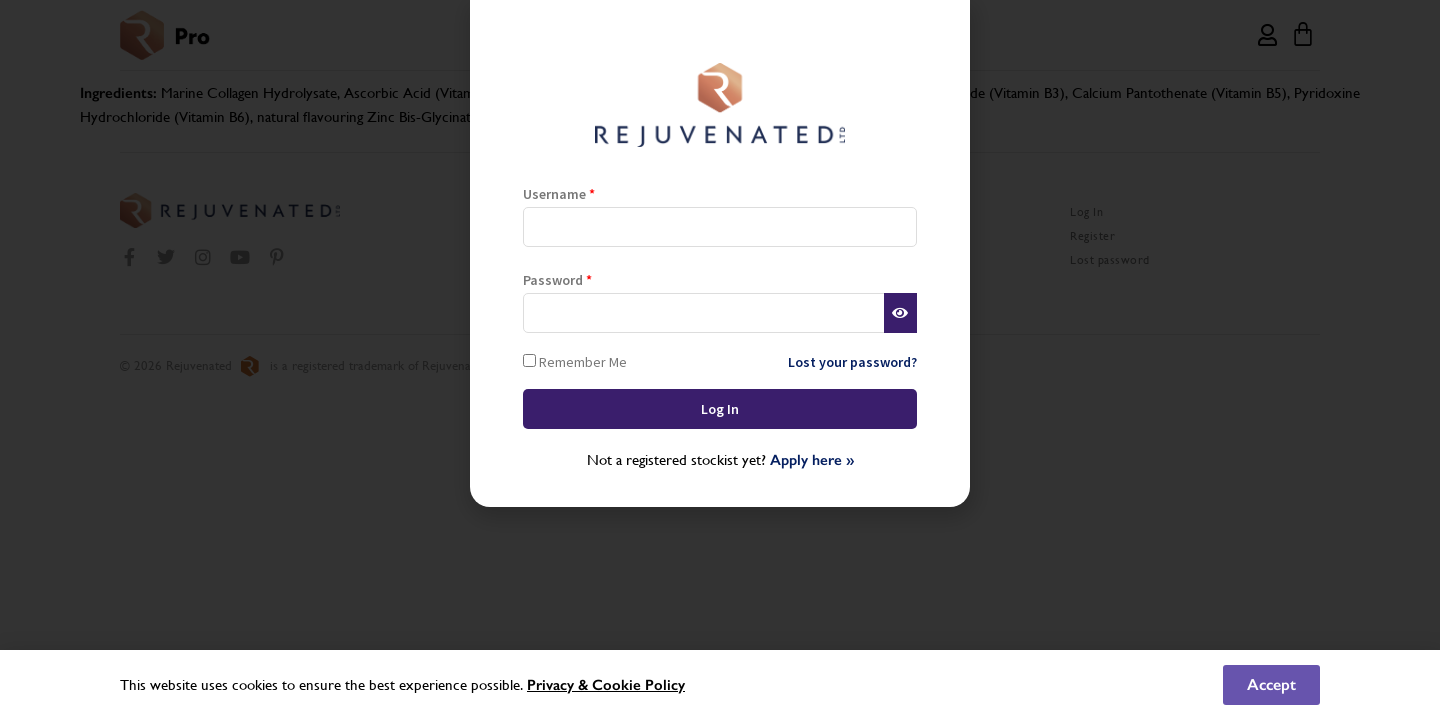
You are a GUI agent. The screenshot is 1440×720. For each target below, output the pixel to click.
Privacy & (559, 685)
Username (559, 194)
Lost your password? (852, 362)
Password (557, 280)
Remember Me (575, 361)
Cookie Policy (638, 685)
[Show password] (900, 313)
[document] (720, 360)
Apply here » (812, 460)
